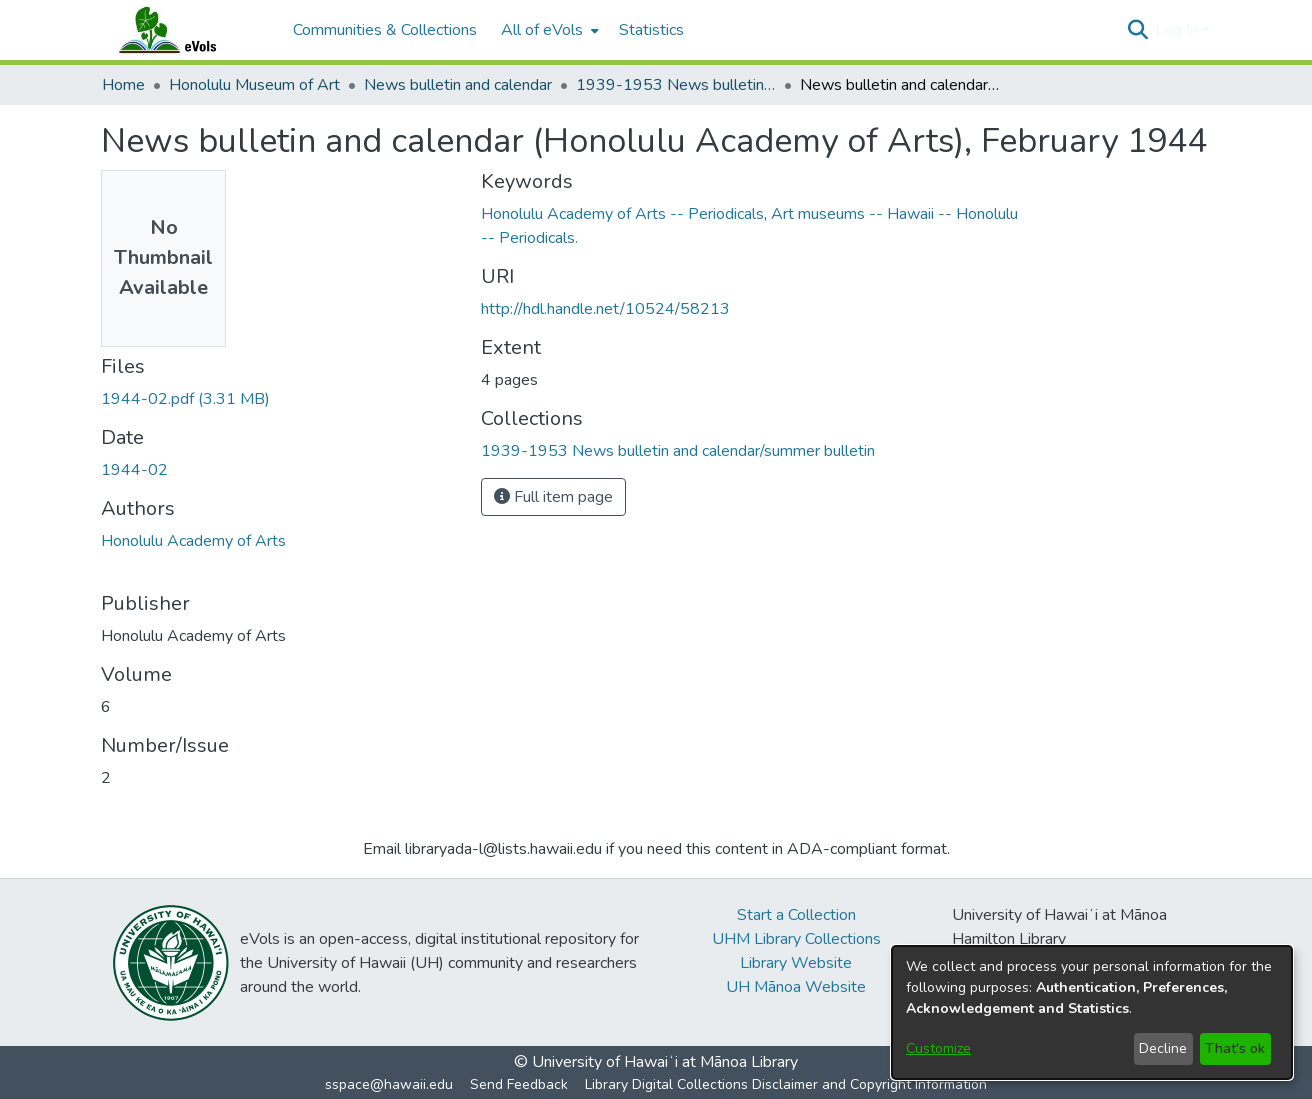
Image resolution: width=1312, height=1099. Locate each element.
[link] (185, 399)
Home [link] (123, 85)
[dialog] (1092, 1012)
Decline (1163, 1048)
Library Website (796, 963)
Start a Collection (796, 915)
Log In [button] (1178, 30)
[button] (1137, 30)
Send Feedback (519, 1084)
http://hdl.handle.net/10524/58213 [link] (605, 309)
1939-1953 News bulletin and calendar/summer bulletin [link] (676, 85)
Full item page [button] (553, 497)
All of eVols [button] (542, 30)
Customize (938, 1048)
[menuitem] (548, 30)
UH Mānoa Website (796, 987)
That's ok (1235, 1048)
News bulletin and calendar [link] (458, 85)
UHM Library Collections (796, 939)
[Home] (187, 30)
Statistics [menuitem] (651, 30)
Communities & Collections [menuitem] (385, 30)
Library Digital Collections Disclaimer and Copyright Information (786, 1084)
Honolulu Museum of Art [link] (254, 85)
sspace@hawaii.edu (389, 1084)
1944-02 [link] (134, 470)
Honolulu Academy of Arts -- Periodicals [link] (622, 214)
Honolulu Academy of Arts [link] (193, 541)
